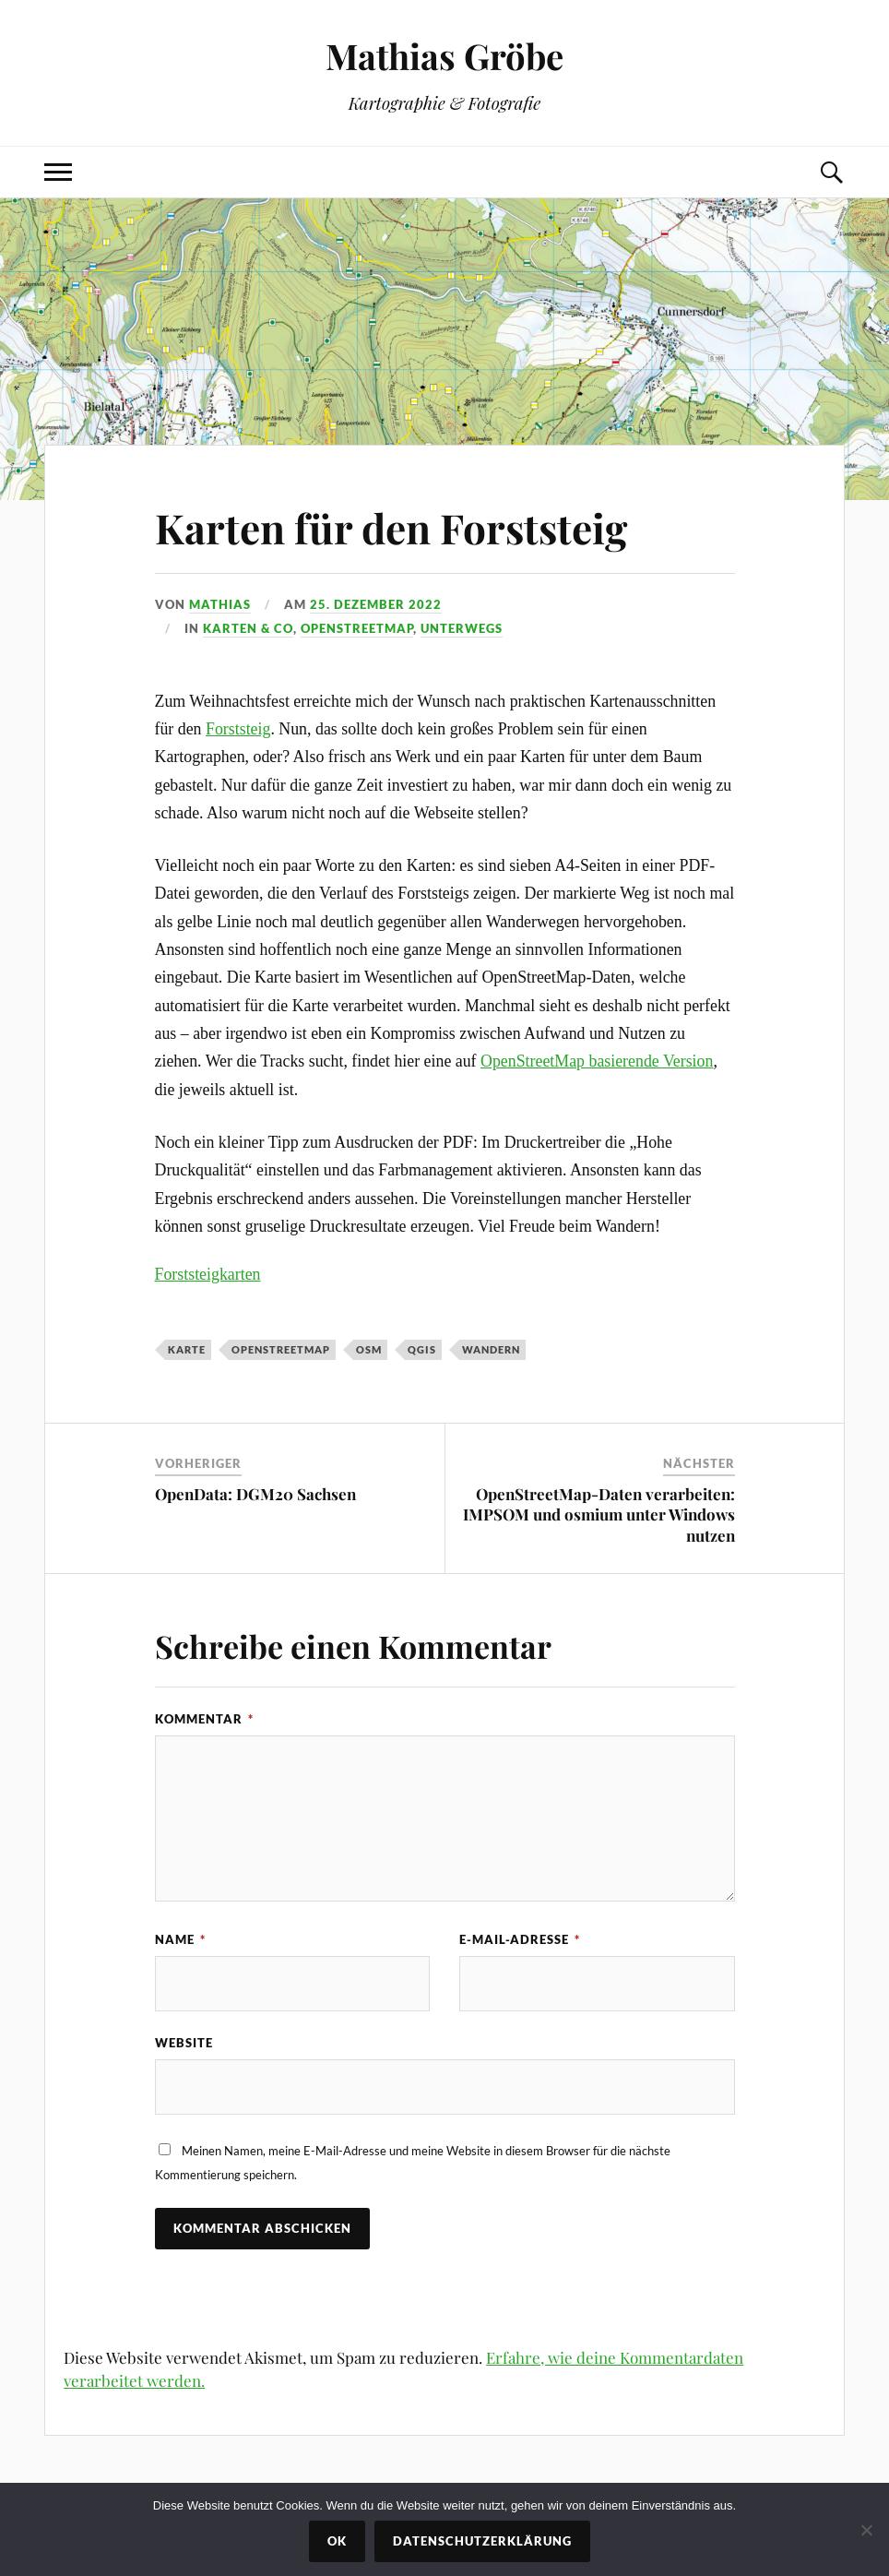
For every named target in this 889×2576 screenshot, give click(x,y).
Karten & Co (248, 628)
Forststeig (238, 729)
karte (187, 1349)
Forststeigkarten (208, 1274)
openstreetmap (280, 1349)
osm (369, 1349)
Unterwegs (462, 628)
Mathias (220, 604)
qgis (422, 1349)
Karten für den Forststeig (391, 527)
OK (337, 2541)
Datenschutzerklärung (482, 2541)
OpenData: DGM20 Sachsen (255, 1494)
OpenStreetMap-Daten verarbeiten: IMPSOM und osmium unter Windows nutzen (599, 1514)
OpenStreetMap (357, 628)
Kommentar (204, 1718)
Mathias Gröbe (444, 55)
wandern (491, 1349)
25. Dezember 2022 (376, 604)
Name (180, 1939)
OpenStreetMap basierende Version (596, 1061)
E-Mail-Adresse (519, 1939)
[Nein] (866, 2530)
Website (184, 2042)
